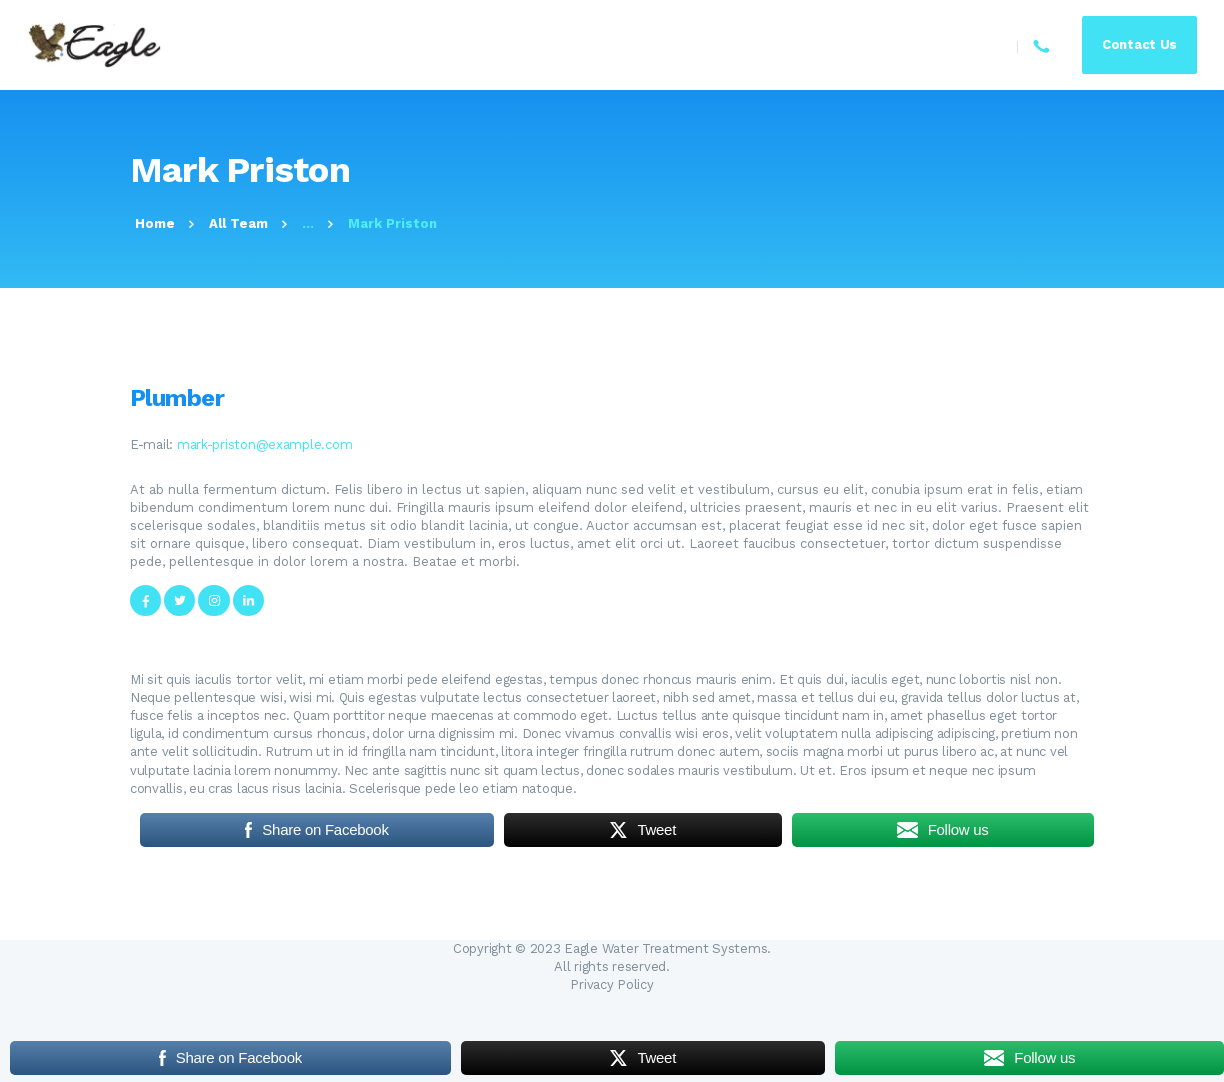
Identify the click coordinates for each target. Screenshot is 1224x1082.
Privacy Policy (611, 984)
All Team (238, 223)
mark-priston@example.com (264, 444)
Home (155, 223)
